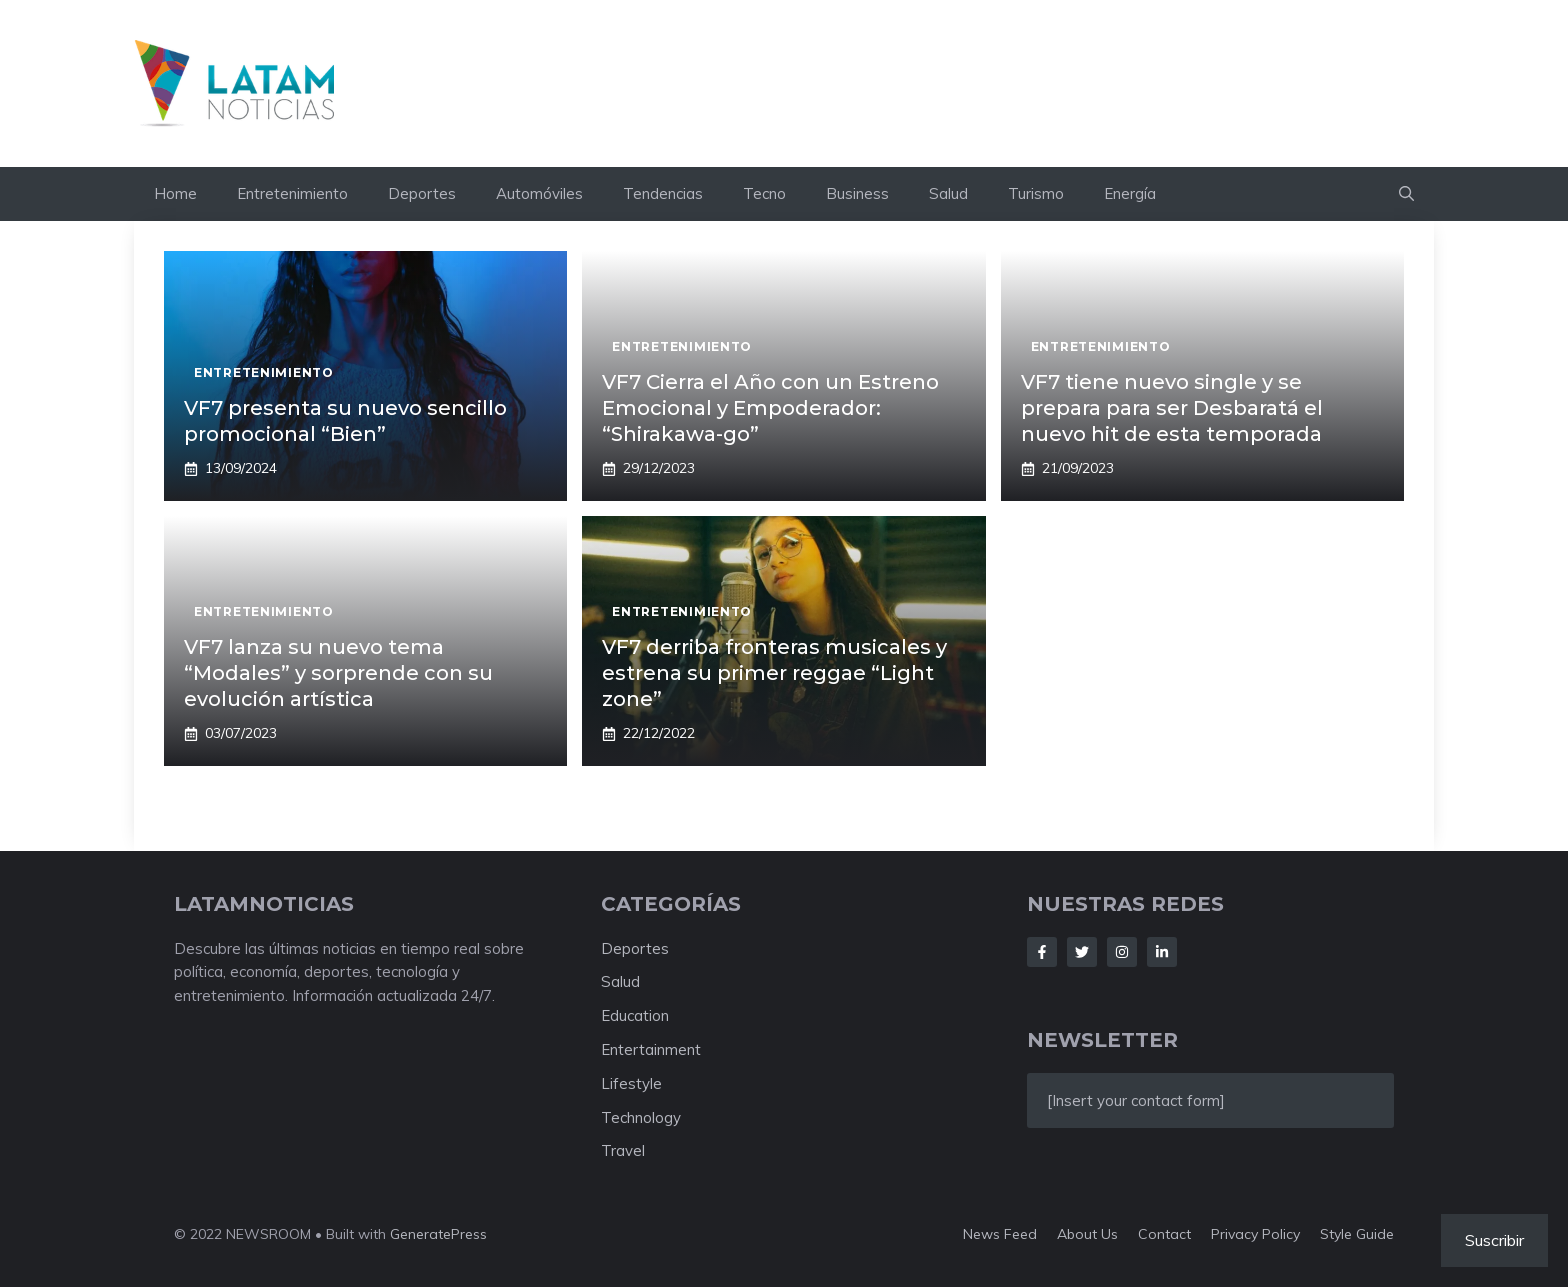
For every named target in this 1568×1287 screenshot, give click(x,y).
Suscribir (1494, 1240)
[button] (1406, 194)
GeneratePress (438, 1234)
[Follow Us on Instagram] (1122, 952)
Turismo (1036, 193)
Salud (948, 193)
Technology (641, 1117)
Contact (1164, 1234)
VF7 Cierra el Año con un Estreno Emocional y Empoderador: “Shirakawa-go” (770, 408)
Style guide (1357, 1234)
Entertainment (651, 1049)
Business (857, 193)
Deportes (422, 193)
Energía (1130, 193)
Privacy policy (1255, 1234)
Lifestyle (631, 1083)
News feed (1000, 1234)
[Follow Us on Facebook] (1042, 952)
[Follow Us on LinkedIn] (1162, 952)
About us (1087, 1234)
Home (175, 193)
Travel (623, 1150)
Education (635, 1015)
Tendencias (663, 193)
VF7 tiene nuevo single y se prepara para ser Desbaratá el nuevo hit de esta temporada (1172, 408)
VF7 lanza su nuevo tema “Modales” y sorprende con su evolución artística (338, 673)
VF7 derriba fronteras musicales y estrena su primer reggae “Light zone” (774, 673)
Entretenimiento (292, 193)
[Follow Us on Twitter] (1082, 952)
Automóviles (539, 193)
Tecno (764, 193)
